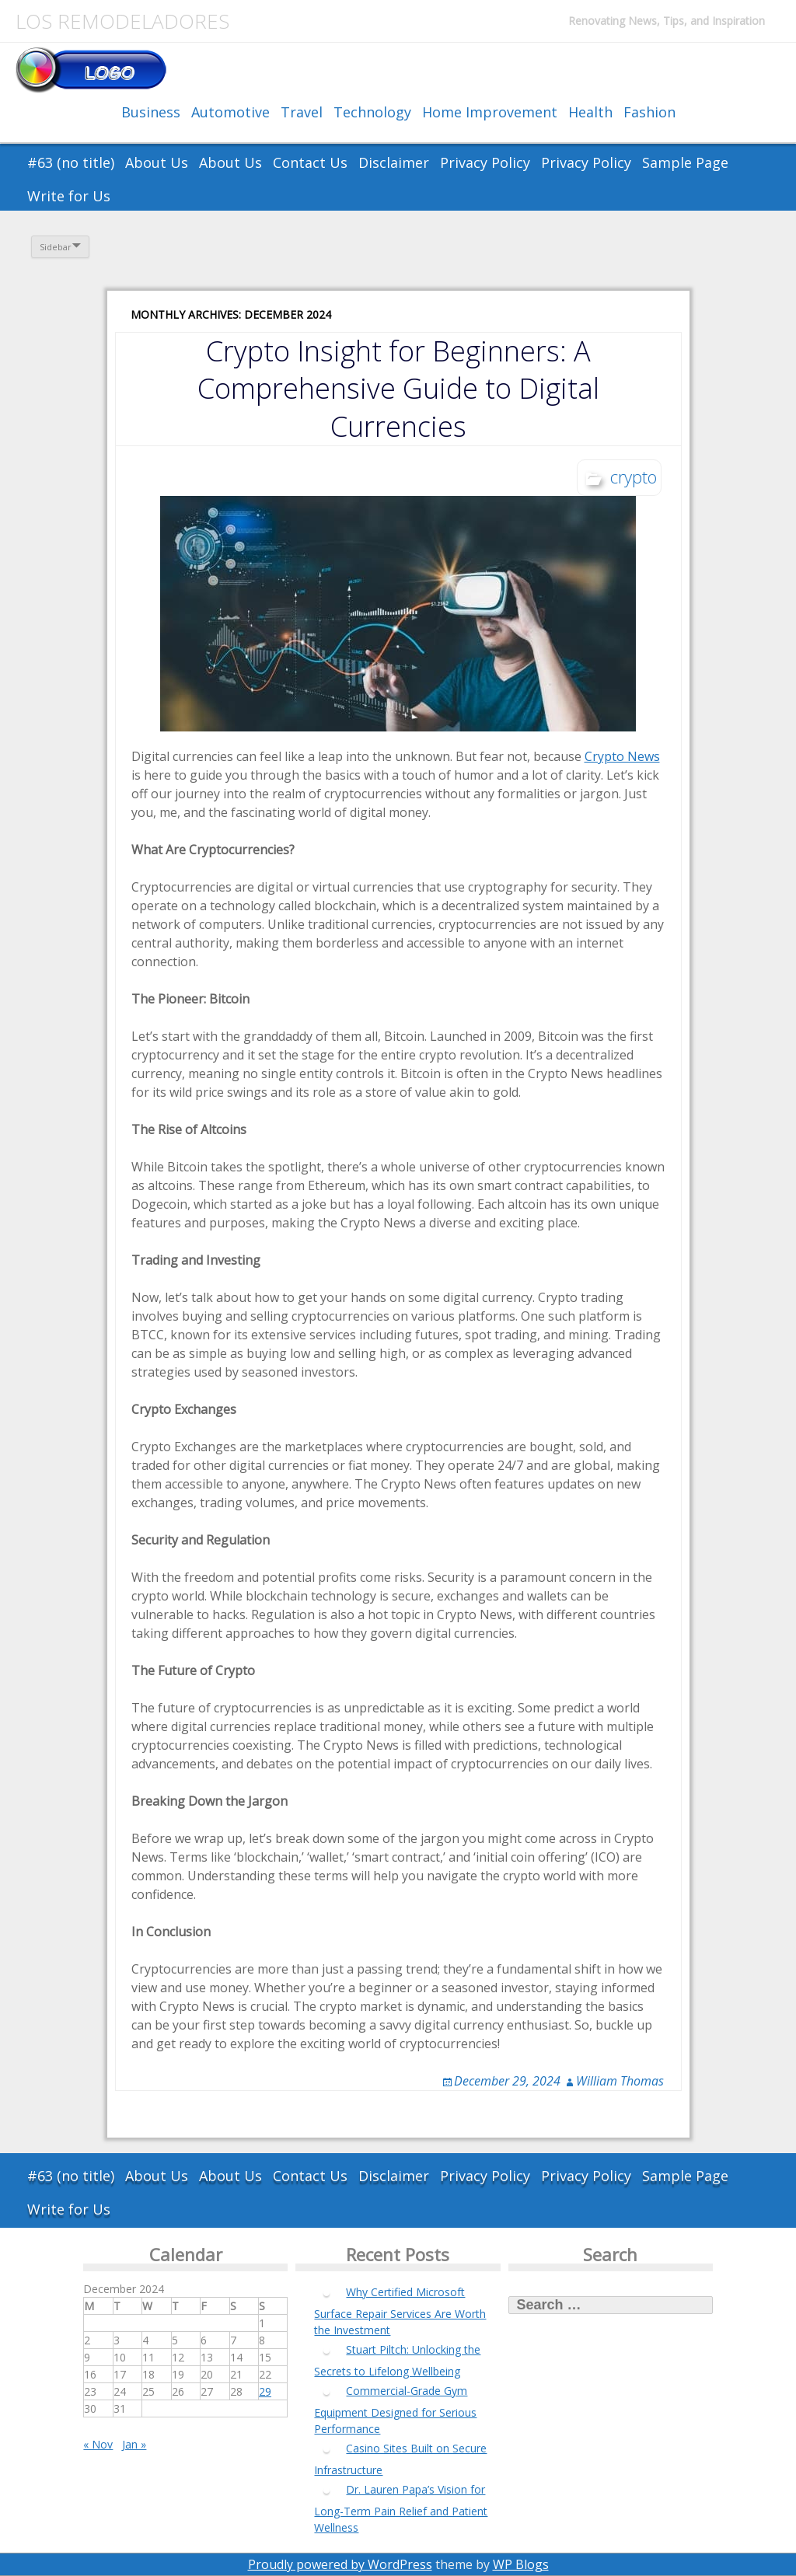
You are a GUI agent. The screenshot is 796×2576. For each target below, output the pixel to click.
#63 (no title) (70, 162)
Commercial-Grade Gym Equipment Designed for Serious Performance (395, 2409)
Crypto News (622, 756)
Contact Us (310, 162)
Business (150, 112)
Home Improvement (489, 112)
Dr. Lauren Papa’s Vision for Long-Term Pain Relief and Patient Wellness (400, 2508)
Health (590, 112)
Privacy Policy (485, 162)
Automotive (230, 112)
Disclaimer (393, 162)
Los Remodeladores (122, 21)
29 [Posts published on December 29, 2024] (265, 2391)
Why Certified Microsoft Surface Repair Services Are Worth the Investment (400, 2311)
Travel (302, 112)
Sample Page (685, 162)
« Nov (98, 2444)
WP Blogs (521, 2564)
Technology (372, 112)
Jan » (134, 2444)
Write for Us (68, 196)
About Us (156, 162)
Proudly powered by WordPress (340, 2564)
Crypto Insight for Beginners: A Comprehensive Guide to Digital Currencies (398, 388)
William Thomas (620, 2080)
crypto (633, 476)
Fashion (649, 112)
